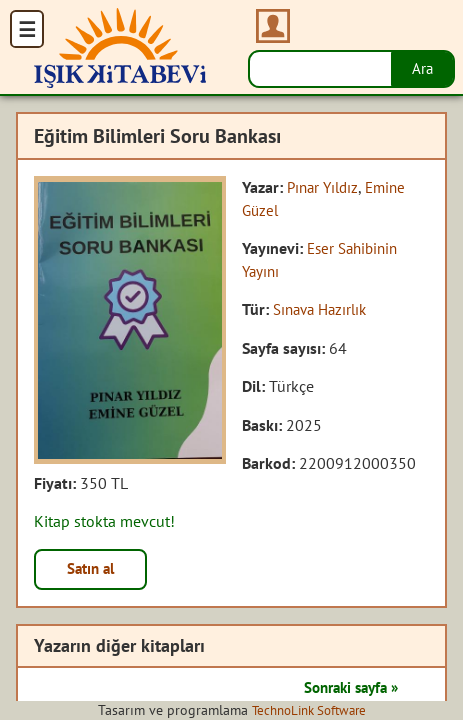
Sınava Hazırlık (324, 309)
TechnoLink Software (309, 710)
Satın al (94, 570)
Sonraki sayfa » (345, 689)
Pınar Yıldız (325, 187)
